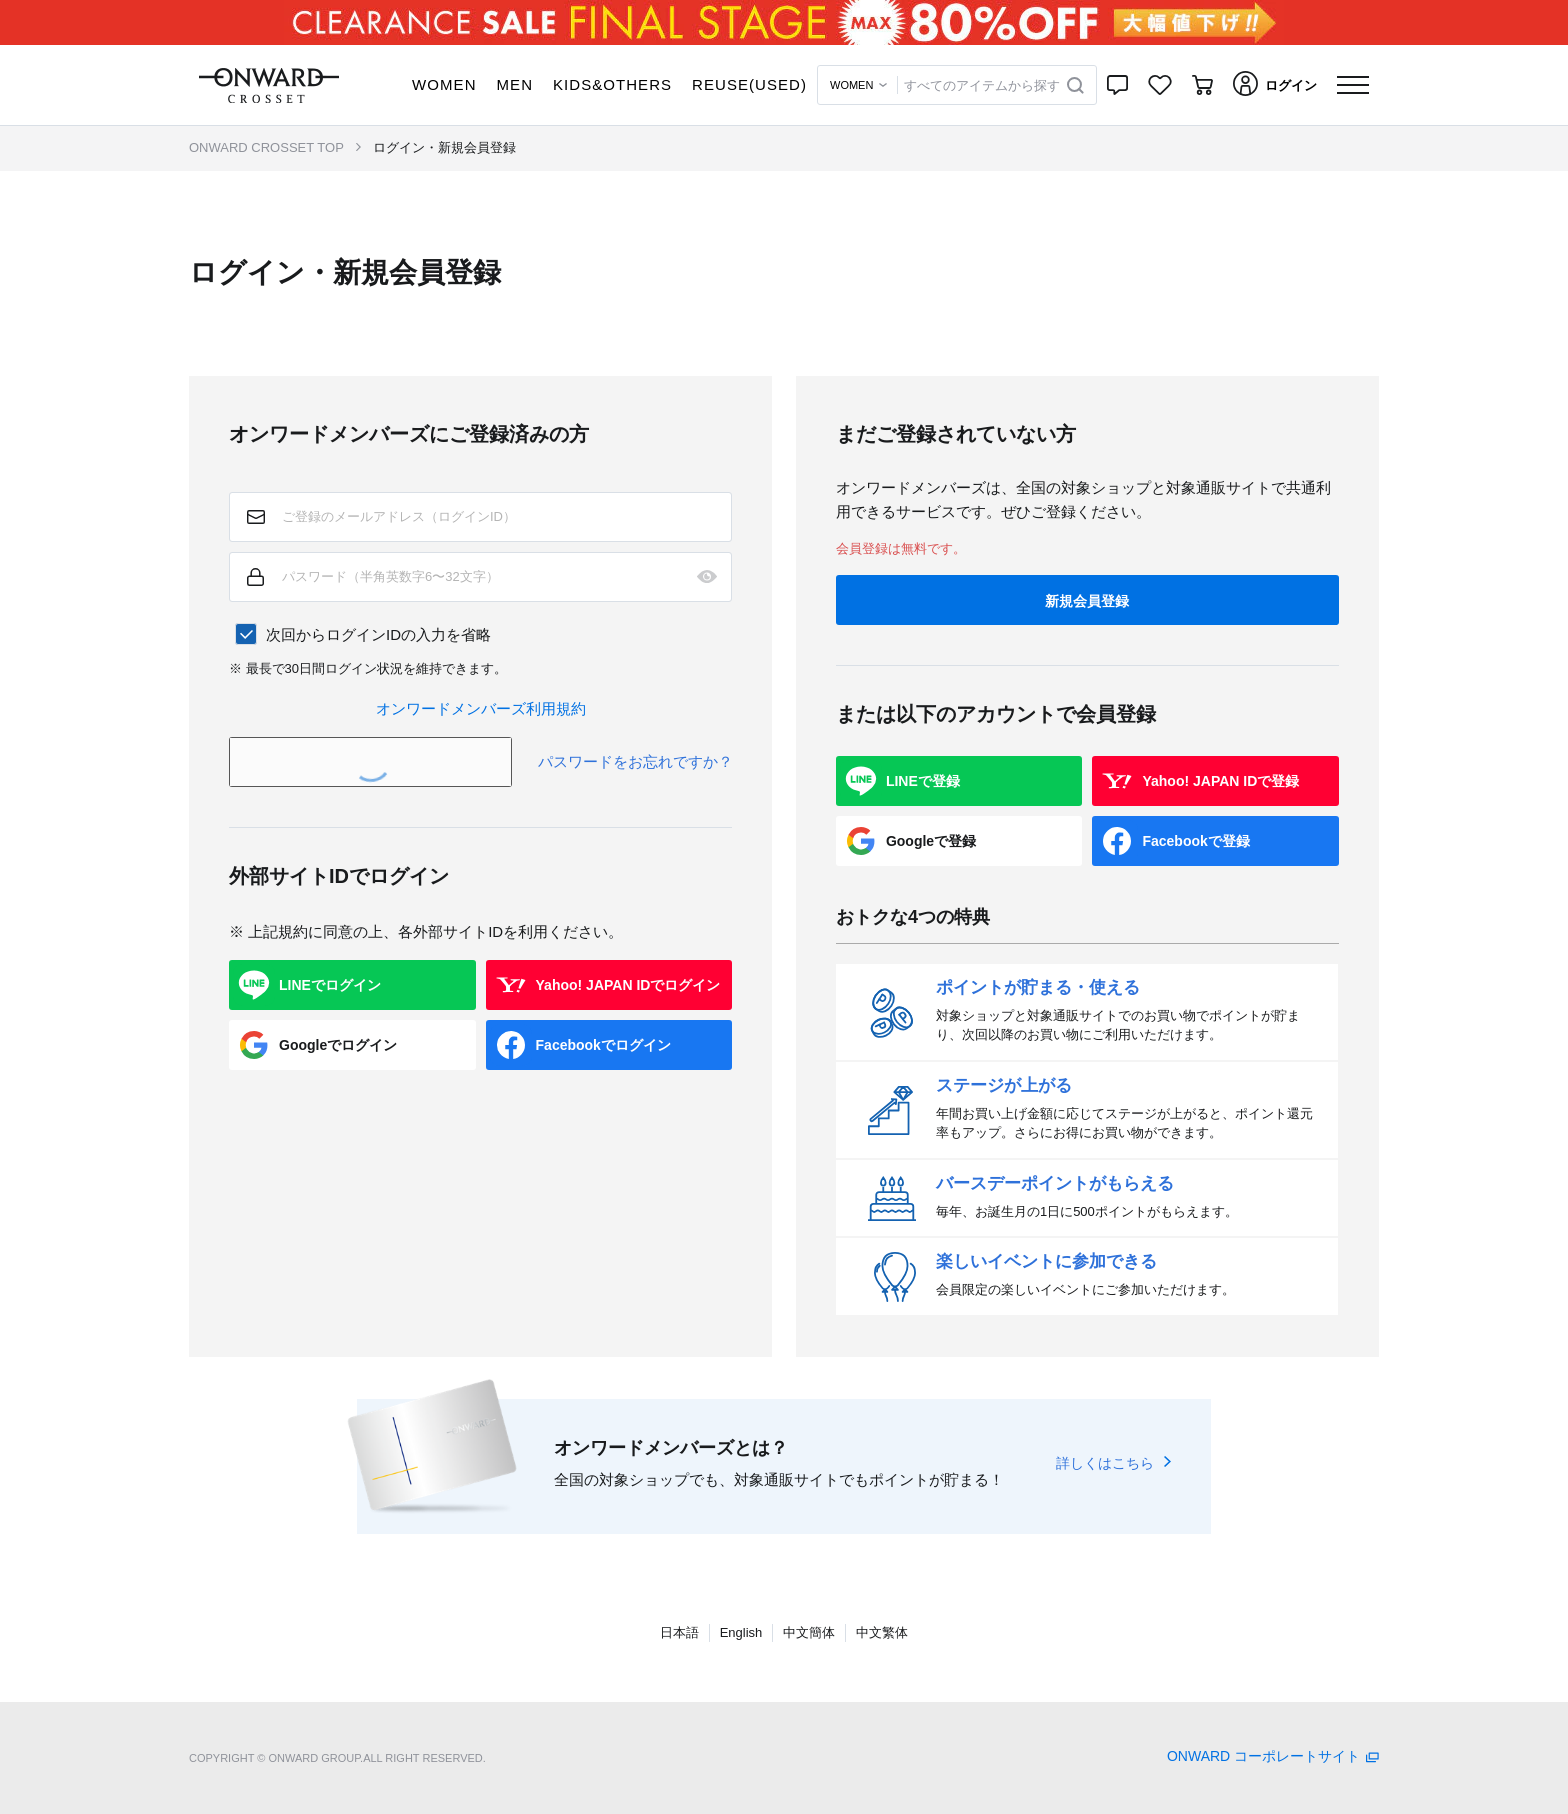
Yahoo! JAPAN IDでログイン (628, 985)
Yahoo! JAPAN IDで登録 (1220, 781)
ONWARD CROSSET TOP (266, 147)
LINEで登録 (923, 781)
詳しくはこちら (1105, 1463)
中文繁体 (882, 1632)
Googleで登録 (931, 841)
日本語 (679, 1632)
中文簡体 (809, 1632)
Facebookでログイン (603, 1045)
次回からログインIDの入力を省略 (378, 634)
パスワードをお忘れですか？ (635, 761)
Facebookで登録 (1195, 841)
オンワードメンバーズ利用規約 (481, 708)
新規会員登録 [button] (1087, 601)
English (741, 1632)
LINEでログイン (330, 985)
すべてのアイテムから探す (982, 85)
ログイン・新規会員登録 (444, 147)
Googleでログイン (338, 1045)
